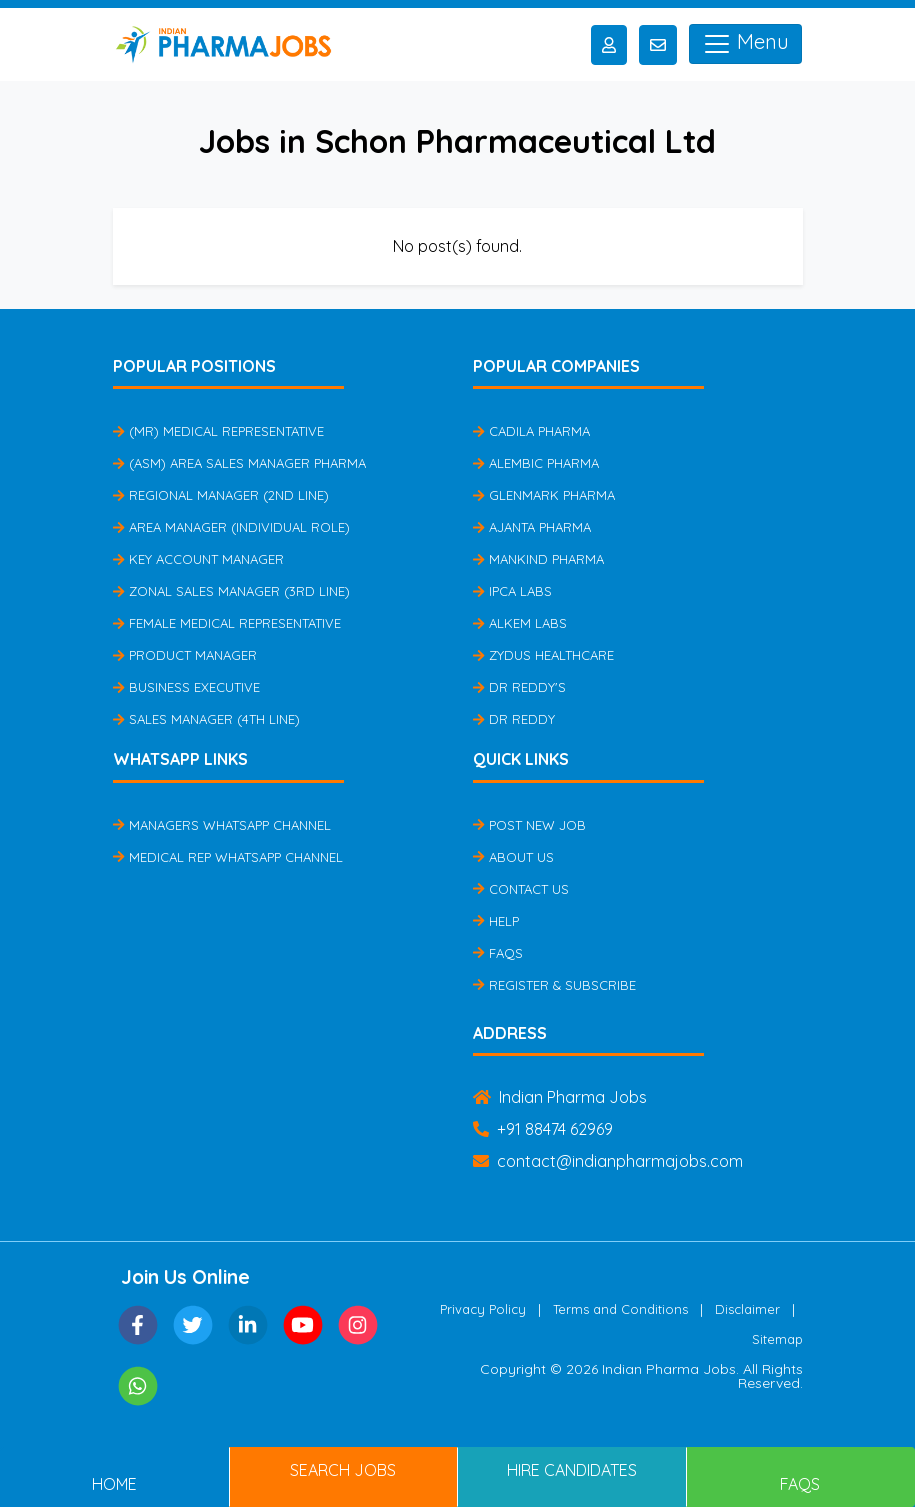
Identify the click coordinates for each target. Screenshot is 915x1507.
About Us (513, 857)
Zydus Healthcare (543, 655)
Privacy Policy (483, 1309)
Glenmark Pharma (544, 495)
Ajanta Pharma (532, 527)
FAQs (498, 953)
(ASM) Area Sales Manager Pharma (239, 463)
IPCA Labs (512, 591)
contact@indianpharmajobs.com (608, 1161)
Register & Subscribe (554, 985)
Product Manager (185, 655)
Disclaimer (747, 1309)
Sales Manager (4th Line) (206, 719)
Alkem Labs (520, 623)
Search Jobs (343, 1470)
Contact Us (521, 889)
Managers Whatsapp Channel (222, 825)
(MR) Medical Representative (218, 431)
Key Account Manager (198, 559)
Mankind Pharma (538, 559)
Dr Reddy (514, 719)
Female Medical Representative (227, 623)
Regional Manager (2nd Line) (221, 495)
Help (496, 921)
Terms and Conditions (620, 1309)
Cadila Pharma (531, 431)
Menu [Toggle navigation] (745, 44)
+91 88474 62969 (543, 1129)
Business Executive (186, 687)
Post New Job (529, 825)
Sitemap (777, 1339)
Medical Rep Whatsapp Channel (228, 857)
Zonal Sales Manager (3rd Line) (231, 591)
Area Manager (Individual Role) (231, 527)
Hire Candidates (572, 1470)
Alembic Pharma (536, 463)
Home (114, 1484)
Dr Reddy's (519, 687)
